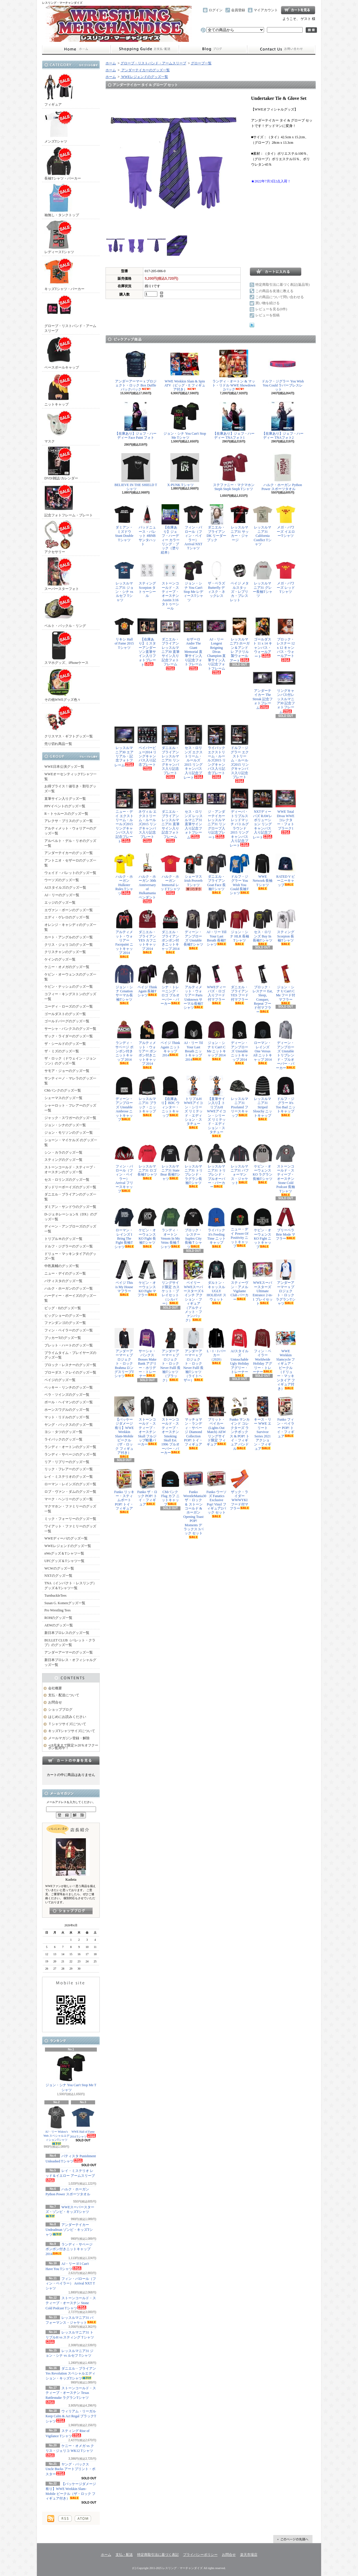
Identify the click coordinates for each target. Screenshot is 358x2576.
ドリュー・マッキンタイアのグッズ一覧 (70, 1256)
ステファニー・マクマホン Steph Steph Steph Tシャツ (234, 473)
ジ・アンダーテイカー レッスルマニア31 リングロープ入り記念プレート (216, 814)
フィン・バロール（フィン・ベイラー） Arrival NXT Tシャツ (71, 2284)
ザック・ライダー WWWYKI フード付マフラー (239, 1490)
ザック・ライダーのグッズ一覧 (68, 1036)
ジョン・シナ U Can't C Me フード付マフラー (286, 984)
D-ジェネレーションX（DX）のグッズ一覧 (70, 1216)
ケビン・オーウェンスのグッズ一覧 (70, 976)
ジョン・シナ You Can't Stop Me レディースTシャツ (193, 581)
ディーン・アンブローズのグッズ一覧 (70, 1228)
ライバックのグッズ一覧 (63, 1439)
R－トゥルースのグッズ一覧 (66, 814)
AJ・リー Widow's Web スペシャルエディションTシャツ (57, 2125)
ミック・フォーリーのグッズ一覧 (70, 1519)
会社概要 (55, 1688)
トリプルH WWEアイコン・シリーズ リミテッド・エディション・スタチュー (193, 1102)
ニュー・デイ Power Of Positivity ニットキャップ (239, 1227)
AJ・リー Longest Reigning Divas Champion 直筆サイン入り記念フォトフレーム (216, 645)
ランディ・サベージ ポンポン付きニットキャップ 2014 (69, 2249)
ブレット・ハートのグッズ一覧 (68, 1345)
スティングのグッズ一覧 (63, 1160)
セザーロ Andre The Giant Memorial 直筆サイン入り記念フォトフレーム (193, 643)
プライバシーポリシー (200, 2555)
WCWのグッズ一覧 (59, 1568)
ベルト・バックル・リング (65, 611)
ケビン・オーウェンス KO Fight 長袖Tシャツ (147, 1227)
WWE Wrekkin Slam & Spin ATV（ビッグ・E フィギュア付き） (184, 371)
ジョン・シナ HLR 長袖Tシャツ (239, 927)
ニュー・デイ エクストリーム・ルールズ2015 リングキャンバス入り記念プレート (124, 816)
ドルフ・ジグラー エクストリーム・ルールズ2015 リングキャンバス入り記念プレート (239, 754)
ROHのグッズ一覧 (58, 1618)
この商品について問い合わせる (279, 297)
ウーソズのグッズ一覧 (61, 880)
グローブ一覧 (201, 63)
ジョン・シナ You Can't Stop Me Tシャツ (71, 2072)
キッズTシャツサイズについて (71, 1731)
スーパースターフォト (61, 574)
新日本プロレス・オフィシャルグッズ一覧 (70, 1662)
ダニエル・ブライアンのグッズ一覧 (70, 1196)
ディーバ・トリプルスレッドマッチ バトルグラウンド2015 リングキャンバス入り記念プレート (239, 818)
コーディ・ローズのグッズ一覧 (68, 1006)
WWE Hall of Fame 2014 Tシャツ (83, 2122)
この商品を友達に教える (274, 291)
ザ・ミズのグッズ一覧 (61, 1051)
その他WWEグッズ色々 (62, 685)
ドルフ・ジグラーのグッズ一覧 (68, 1246)
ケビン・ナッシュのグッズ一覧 (68, 987)
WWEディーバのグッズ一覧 (66, 1538)
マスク (58, 426)
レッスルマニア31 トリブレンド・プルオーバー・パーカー (216, 1166)
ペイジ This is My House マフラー (124, 1278)
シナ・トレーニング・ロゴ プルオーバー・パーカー (170, 985)
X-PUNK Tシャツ (184, 470)
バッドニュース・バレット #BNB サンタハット (147, 525)
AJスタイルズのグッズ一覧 (65, 888)
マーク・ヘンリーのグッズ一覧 (68, 1499)
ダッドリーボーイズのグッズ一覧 (70, 1187)
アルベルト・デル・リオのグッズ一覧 (70, 843)
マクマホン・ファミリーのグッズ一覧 (70, 1508)
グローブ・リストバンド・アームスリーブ (70, 313)
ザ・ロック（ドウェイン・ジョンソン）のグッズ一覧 (70, 1060)
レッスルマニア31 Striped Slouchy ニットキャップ (263, 1098)
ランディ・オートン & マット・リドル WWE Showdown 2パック (233, 371)
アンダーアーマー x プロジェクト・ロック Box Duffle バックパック (136, 371)
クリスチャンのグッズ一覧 (65, 952)
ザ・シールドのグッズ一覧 (65, 1044)
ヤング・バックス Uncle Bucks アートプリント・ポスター (70, 2469)
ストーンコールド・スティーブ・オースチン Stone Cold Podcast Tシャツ (71, 2303)
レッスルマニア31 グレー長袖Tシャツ (263, 579)
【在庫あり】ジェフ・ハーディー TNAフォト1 (234, 421)
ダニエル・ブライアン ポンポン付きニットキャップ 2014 (170, 931)
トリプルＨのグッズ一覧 (63, 1239)
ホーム (76, 49)
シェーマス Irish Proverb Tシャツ (193, 872)
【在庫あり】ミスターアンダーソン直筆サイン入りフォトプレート (147, 641)
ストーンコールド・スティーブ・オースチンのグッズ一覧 (70, 1169)
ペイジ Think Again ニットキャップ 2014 (170, 1038)
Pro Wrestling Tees (57, 1610)
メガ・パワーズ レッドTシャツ (286, 578)
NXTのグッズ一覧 (58, 1576)
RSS (65, 2518)
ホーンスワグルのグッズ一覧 (66, 1410)
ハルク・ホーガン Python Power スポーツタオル (68, 2193)
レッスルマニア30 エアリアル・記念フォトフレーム (124, 746)
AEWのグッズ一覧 (58, 1625)
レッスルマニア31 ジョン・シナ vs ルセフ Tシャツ (69, 2355)
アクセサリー (58, 537)
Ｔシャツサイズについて (67, 1724)
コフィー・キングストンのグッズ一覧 (70, 996)
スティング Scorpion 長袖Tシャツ (286, 927)
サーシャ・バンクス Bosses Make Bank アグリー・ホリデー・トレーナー (147, 1353)
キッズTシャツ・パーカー (64, 274)
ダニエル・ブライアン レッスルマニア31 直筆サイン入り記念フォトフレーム (170, 816)
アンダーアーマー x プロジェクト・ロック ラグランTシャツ (286, 1282)
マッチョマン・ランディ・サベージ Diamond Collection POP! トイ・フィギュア (193, 1423)
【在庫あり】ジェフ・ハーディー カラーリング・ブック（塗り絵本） (170, 529)
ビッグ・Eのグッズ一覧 (62, 1308)
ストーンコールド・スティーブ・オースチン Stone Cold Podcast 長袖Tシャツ (286, 1170)
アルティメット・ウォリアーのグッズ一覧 (70, 830)
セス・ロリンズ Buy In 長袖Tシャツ (263, 927)
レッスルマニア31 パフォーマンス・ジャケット (239, 1164)
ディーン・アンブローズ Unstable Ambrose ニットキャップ (124, 1099)
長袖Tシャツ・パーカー (62, 163)
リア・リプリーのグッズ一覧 (66, 1462)
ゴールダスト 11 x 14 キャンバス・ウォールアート (263, 637)
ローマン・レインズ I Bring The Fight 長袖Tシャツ (124, 1228)
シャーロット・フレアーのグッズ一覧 (70, 1107)
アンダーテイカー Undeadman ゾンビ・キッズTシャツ (69, 2230)
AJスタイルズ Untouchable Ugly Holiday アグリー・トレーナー (239, 1352)
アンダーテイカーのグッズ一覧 (68, 853)
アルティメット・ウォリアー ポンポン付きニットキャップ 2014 (147, 1044)
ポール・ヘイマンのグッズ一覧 (68, 1402)
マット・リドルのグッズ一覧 (66, 1417)
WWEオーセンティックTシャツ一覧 (70, 776)
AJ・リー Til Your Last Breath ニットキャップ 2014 (193, 1041)
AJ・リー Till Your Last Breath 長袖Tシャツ (216, 927)
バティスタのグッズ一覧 (63, 1281)
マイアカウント (266, 10)
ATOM (83, 2518)
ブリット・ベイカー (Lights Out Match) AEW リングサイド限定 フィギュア (216, 1421)
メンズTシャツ (58, 126)
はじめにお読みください (67, 1717)
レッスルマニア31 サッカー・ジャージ (239, 523)
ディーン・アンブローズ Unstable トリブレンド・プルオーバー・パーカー (286, 1045)
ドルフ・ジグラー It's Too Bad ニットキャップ (286, 1096)
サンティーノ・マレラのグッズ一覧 (70, 1080)
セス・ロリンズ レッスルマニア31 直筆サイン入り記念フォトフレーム (193, 814)
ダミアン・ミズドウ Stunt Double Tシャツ (124, 524)
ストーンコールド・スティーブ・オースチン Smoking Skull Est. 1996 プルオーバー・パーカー (170, 1425)
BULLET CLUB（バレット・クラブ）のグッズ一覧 (69, 1642)
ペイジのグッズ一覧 (60, 1380)
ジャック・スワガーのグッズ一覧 (70, 1118)
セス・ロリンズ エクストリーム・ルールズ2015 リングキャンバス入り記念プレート (193, 752)
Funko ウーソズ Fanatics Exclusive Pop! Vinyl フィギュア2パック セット (216, 1493)
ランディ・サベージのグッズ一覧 (70, 1454)
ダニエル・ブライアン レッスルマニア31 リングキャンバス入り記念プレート (170, 752)
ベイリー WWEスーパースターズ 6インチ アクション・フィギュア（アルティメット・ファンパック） (193, 1291)
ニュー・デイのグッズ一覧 (65, 1273)
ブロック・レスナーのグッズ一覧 (70, 1365)
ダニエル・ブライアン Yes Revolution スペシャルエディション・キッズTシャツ (71, 2373)
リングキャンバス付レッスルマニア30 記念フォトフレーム (286, 691)
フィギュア (58, 90)
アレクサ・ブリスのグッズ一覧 (68, 821)
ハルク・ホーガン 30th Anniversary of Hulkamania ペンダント (147, 878)
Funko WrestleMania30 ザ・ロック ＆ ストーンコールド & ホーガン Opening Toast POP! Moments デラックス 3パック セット (193, 1504)
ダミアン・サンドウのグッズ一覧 (70, 1207)
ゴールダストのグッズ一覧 (65, 1014)
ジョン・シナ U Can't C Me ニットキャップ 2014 (216, 1040)
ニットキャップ (58, 389)
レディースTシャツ (59, 237)
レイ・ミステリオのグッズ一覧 (68, 1477)
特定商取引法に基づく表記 (158, 2555)
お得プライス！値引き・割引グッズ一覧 (70, 788)
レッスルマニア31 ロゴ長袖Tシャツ (147, 1161)
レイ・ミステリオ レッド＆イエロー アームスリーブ (70, 2175)
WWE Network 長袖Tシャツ (263, 871)
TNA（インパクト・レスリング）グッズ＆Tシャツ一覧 (70, 1585)
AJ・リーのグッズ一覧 (61, 895)
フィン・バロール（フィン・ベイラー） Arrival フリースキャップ (124, 1168)
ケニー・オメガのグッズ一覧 (66, 967)
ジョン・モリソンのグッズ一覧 (68, 1133)
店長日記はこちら (71, 1910)
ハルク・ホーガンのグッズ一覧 (68, 1288)
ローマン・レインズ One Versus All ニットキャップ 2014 (263, 1042)
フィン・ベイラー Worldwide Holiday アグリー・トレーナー (263, 1351)
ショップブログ (213, 49)
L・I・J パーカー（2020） (216, 1346)
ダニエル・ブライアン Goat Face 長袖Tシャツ (216, 873)
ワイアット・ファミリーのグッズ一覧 (70, 1528)
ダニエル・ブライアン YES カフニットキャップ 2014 (147, 931)
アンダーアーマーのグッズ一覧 (68, 1652)
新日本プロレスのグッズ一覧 (66, 1633)
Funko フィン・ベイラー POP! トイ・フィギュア (286, 1417)
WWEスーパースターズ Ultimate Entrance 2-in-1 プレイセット (263, 1282)
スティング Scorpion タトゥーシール (147, 579)
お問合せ (281, 49)
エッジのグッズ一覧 (60, 903)
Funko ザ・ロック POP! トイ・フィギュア (147, 1487)
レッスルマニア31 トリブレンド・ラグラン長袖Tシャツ (193, 1165)
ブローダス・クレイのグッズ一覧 (70, 1372)
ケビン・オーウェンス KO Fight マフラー (147, 1278)
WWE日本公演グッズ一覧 (64, 767)
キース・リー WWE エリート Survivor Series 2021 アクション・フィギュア (263, 1423)
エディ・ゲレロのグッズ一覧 (66, 917)
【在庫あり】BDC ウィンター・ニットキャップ (170, 1097)
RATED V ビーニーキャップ (286, 870)
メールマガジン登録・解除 (69, 1738)
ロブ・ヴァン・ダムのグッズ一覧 (70, 1492)
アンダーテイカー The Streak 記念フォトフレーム (263, 689)
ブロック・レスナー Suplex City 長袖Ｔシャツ (193, 1228)
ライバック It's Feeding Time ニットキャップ (216, 1227)
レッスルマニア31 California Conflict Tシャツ (263, 525)
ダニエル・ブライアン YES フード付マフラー (239, 984)
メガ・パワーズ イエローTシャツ (286, 522)
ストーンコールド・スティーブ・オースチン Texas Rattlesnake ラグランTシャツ (71, 2395)
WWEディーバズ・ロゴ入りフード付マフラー (216, 984)
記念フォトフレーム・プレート (68, 500)
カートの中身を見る (71, 1760)
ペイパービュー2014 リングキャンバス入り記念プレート (147, 747)
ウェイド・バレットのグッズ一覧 (70, 873)
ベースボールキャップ (61, 352)
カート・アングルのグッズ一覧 (68, 937)
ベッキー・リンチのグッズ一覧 (68, 1387)
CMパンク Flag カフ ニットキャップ (170, 1487)
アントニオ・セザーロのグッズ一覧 (70, 862)
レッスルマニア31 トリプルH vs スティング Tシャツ (70, 2337)
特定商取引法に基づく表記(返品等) (282, 285)
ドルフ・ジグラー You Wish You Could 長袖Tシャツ (239, 874)
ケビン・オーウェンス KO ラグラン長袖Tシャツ (263, 1163)
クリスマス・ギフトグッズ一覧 (68, 721)
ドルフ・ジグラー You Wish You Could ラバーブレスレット (283, 371)
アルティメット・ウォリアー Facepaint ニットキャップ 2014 (124, 933)
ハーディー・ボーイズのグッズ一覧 (70, 1298)
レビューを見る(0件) (271, 309)
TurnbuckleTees (55, 1596)
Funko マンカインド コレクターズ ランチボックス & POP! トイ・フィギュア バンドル (239, 1423)
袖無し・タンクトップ (61, 200)
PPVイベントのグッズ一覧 (64, 806)
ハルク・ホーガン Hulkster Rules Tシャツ (124, 874)
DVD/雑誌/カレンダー (61, 463)
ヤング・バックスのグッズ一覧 (68, 1425)
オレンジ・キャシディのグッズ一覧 (70, 927)
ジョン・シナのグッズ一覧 (65, 1125)
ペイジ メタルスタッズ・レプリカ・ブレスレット (239, 581)
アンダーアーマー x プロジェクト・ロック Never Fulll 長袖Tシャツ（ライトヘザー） (193, 1355)
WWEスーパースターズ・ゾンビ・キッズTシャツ (70, 2211)
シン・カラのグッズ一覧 (63, 1152)
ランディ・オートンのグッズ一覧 (70, 1447)
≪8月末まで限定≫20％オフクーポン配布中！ (73, 1746)
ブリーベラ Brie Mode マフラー (286, 1224)
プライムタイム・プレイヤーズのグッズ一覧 (70, 1355)
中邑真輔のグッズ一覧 (61, 1266)
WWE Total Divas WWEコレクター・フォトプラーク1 (286, 811)
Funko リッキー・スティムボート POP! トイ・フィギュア (124, 1491)
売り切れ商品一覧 (58, 744)
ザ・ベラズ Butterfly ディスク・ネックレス (216, 580)
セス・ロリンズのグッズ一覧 (66, 1180)
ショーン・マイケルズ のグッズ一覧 (70, 1142)
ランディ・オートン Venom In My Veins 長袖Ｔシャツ (170, 1228)
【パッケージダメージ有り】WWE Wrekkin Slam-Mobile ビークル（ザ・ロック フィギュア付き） (124, 1427)
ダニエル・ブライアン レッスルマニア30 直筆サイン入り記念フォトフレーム (170, 643)
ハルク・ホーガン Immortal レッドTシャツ (170, 874)
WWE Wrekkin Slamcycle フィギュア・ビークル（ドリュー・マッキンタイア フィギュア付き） (286, 1359)
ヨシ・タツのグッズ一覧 (63, 1432)
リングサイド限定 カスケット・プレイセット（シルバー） (170, 1282)
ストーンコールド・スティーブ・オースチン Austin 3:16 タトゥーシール (170, 585)
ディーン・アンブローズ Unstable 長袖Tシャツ (193, 929)
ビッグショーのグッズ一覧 (65, 1316)
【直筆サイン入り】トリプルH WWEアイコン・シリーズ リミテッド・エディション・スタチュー (216, 1106)
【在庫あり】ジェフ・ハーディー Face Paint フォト (136, 422)
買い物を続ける (267, 303)
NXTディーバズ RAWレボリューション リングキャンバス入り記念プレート (263, 814)
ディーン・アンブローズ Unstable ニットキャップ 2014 (239, 1042)
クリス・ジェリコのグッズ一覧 (68, 945)
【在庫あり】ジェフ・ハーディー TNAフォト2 (283, 421)
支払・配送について (144, 49)
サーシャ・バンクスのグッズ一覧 (70, 1029)
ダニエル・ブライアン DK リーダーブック (216, 523)
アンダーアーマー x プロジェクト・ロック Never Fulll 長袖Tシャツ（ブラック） (170, 1355)
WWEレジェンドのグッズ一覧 (67, 1546)
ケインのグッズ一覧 (60, 959)
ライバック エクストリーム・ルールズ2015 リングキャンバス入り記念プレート (216, 752)
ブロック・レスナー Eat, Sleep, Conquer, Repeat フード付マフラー (263, 989)
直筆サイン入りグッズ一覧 (65, 799)
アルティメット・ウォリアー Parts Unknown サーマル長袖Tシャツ (193, 987)
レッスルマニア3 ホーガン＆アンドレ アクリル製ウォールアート (239, 639)
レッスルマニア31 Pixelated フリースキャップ (239, 1097)
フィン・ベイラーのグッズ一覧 (68, 1330)
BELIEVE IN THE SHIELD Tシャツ (135, 472)
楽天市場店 (248, 2555)
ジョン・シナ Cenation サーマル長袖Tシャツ (124, 984)
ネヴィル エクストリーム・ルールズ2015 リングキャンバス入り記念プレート (147, 816)
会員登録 (238, 10)
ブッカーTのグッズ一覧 (62, 1338)
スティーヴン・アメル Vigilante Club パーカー (239, 1280)
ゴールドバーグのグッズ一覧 (66, 1021)
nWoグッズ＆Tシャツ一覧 (64, 1553)
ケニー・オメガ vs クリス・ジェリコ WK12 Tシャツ (70, 2450)
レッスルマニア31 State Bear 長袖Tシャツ (170, 1162)
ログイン (216, 10)
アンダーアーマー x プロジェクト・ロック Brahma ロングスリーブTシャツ (124, 1353)
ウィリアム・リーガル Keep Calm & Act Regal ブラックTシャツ (71, 2416)
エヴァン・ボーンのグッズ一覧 (68, 910)
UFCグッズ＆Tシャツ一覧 (64, 1561)
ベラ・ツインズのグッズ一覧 (66, 1395)
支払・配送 (124, 2555)
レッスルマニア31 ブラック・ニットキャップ (147, 1096)
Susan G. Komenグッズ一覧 (64, 1603)
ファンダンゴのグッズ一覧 (65, 1323)
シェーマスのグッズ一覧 (63, 1098)
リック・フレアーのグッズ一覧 (68, 1469)
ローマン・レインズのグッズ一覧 (70, 1484)
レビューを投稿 (267, 315)
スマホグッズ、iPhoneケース (66, 648)
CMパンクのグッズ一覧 (62, 1090)
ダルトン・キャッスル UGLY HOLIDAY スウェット (216, 1282)
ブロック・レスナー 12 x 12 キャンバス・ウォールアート (286, 639)
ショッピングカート (298, 10)
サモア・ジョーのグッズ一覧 (66, 1071)
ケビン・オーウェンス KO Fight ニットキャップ (263, 1228)
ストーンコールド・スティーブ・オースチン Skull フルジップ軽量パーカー (147, 1421)
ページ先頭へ (292, 2539)
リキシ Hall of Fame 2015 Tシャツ (124, 634)
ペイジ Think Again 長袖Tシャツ (147, 980)
